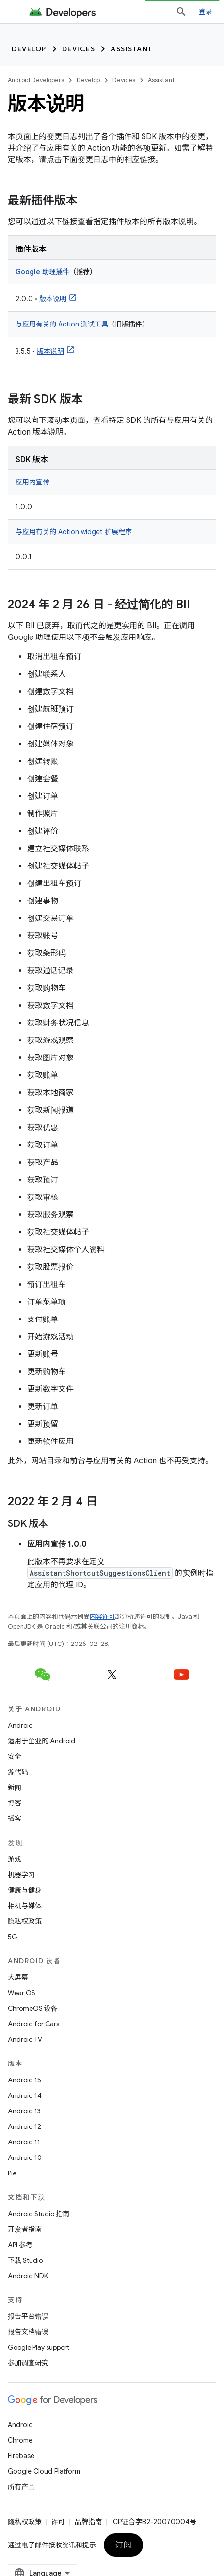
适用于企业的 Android (41, 1741)
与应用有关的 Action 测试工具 (62, 324)
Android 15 (24, 2080)
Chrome (20, 2440)
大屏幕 (18, 1977)
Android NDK (28, 2275)
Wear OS (21, 1992)
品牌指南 (88, 2522)
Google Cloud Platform (44, 2471)
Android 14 (25, 2095)
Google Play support (38, 2347)
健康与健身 (25, 1890)
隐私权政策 (25, 1921)
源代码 (18, 1772)
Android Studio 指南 (38, 2213)
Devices (79, 49)
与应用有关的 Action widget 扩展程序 (74, 532)
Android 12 (24, 2126)
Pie (12, 2173)
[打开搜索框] (181, 11)
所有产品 (21, 2487)
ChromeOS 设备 (33, 2008)
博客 (14, 1803)
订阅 (123, 2545)
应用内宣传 (32, 482)
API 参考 (20, 2244)
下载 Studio (25, 2260)
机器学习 (21, 1874)
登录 (206, 11)
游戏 (14, 1859)
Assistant (132, 49)
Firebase (21, 2456)
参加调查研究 (28, 2363)
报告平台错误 (28, 2316)
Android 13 (24, 2111)
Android (20, 1725)
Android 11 (24, 2142)
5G (12, 1936)
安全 (14, 1756)
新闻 (14, 1787)
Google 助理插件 (42, 271)
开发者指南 (25, 2229)
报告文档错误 (28, 2332)
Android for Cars (33, 2023)
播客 (14, 1818)
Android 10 (25, 2157)
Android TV (25, 2039)
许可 (58, 2522)
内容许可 (102, 1617)
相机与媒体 (25, 1905)
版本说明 (52, 299)
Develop (29, 49)
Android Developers (36, 80)
